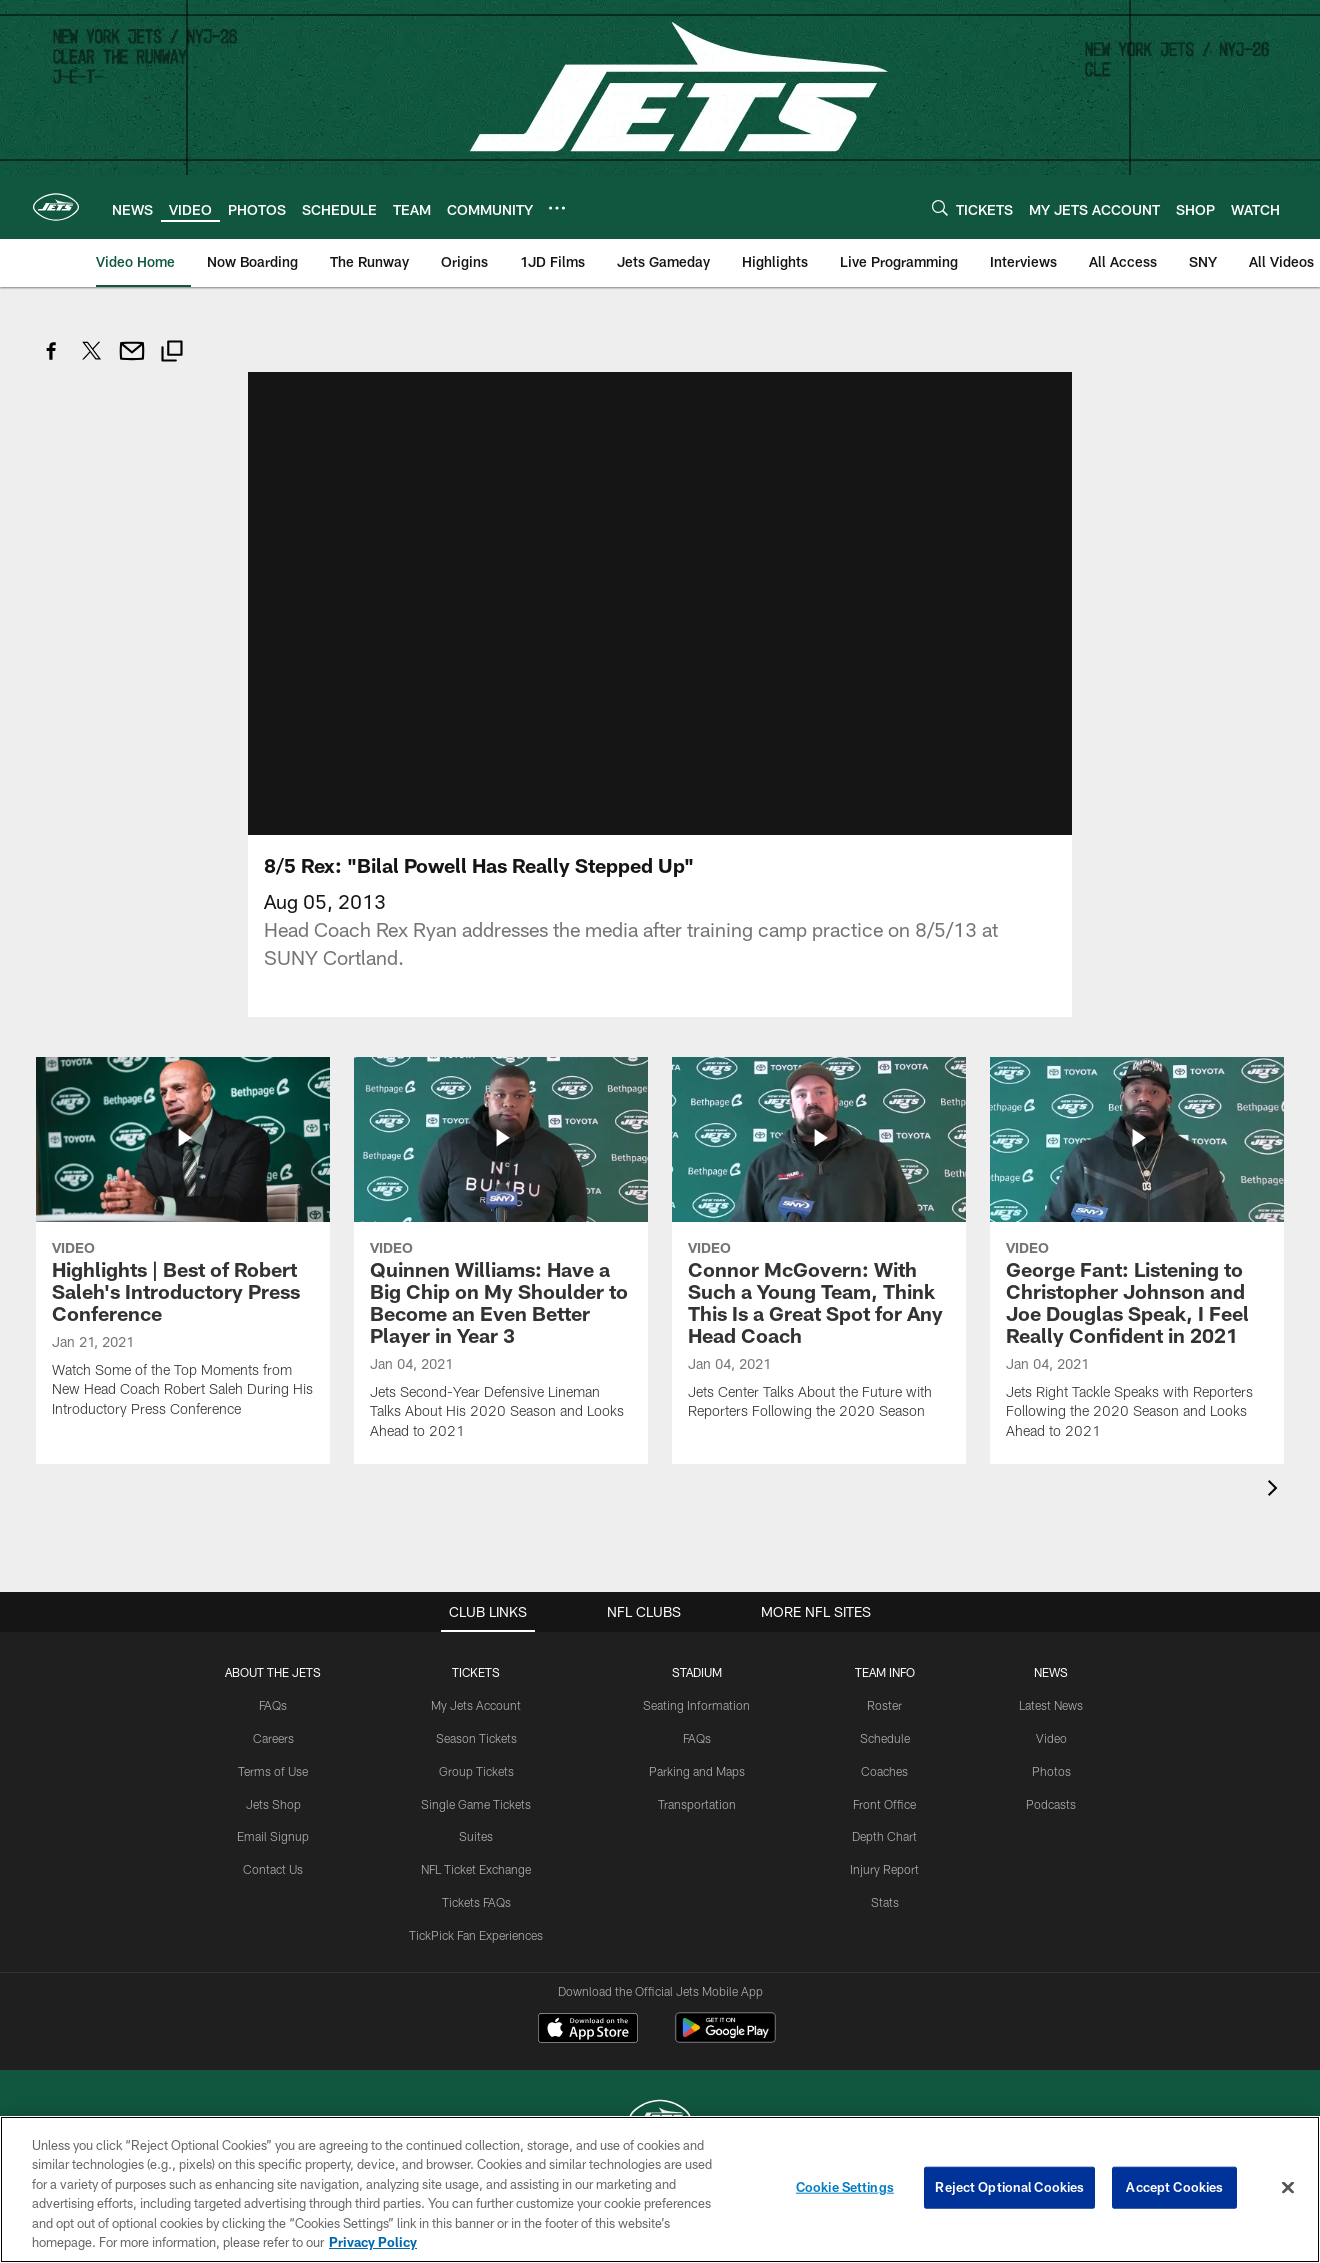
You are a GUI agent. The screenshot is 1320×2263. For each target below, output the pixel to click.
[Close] (1288, 2188)
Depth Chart (884, 1836)
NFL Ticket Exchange (476, 1869)
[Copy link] (172, 353)
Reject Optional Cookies (1009, 2187)
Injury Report (884, 1869)
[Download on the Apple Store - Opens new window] (588, 2030)
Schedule (885, 1738)
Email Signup (273, 1836)
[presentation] (1276, 1490)
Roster (884, 1705)
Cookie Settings (845, 2187)
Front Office (884, 1804)
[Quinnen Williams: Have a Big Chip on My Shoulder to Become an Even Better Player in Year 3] (501, 1260)
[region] (660, 2189)
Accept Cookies (1174, 2187)
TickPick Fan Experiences (476, 1935)
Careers (273, 1738)
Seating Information (696, 1705)
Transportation (697, 1804)
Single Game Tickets (476, 1804)
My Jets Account (476, 1705)
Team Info (885, 1672)
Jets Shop (273, 1804)
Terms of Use (273, 1771)
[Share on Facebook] (52, 361)
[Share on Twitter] (92, 361)
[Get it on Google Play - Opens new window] (725, 2037)
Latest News (1051, 1705)
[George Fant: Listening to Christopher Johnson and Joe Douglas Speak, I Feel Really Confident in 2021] (1137, 1260)
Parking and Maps (697, 1771)
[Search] (940, 207)
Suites (476, 1836)
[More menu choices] (557, 208)
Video (1051, 1738)
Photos (1051, 1771)
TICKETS (476, 1672)
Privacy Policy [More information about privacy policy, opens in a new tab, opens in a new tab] (373, 2242)
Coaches (884, 1771)
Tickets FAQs (476, 1902)
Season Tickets (476, 1738)
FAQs (273, 1705)
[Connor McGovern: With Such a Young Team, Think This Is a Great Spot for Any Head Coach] (819, 1251)
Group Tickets (476, 1771)
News (1051, 1672)
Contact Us (273, 1869)
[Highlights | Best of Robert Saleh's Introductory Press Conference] (183, 1249)
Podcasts (1051, 1804)
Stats (885, 1902)
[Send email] (132, 361)
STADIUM (697, 1672)
